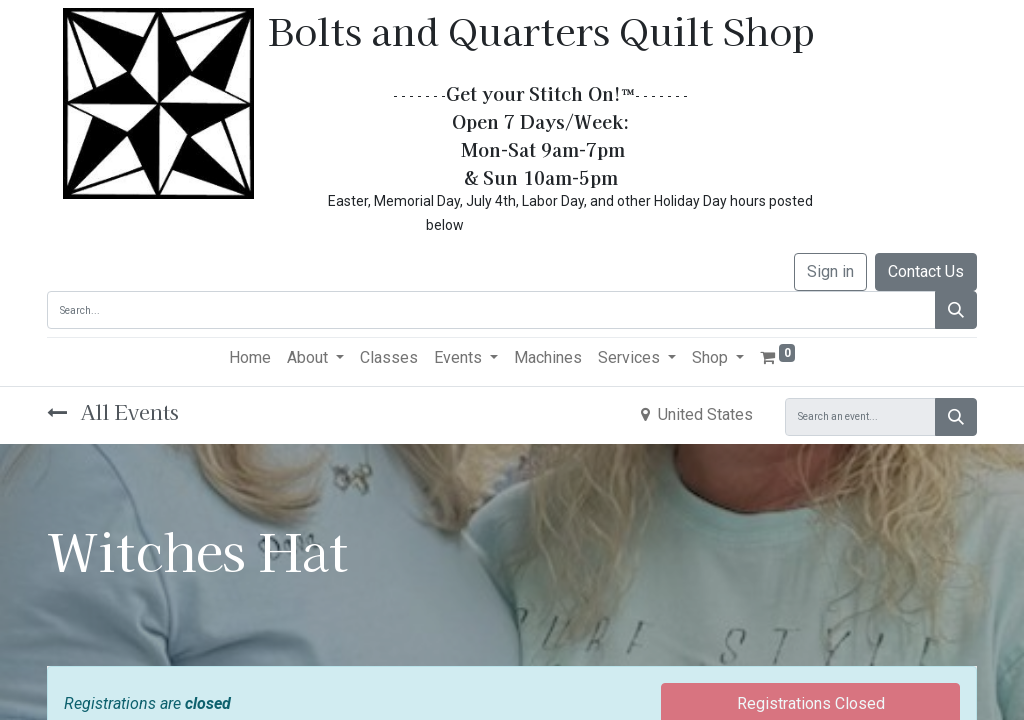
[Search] (956, 310)
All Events (113, 411)
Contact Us (926, 271)
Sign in (830, 271)
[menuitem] (250, 358)
